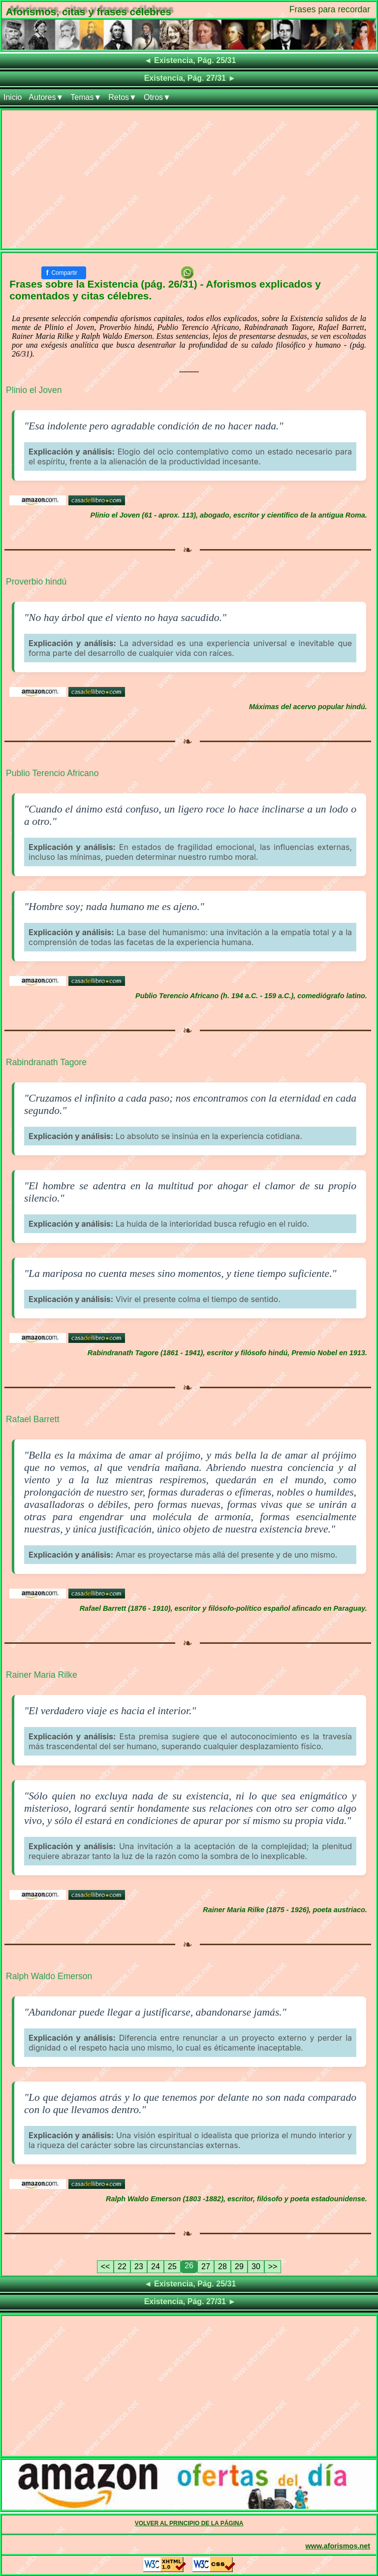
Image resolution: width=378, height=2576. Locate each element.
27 (205, 2266)
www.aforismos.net (338, 2546)
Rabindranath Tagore (46, 1062)
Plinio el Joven (34, 390)
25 (172, 2266)
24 (155, 2266)
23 (138, 2266)
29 (239, 2266)
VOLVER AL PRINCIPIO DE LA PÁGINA (189, 2523)
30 (256, 2266)
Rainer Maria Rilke (41, 1675)
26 (189, 2265)
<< (105, 2266)
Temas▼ (85, 97)
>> (273, 2266)
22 (122, 2266)
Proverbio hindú (36, 582)
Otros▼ (157, 97)
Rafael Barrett (33, 1419)
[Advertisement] (189, 179)
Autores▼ (46, 97)
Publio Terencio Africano (52, 773)
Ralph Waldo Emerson (49, 1976)
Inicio (12, 97)
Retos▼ (122, 97)
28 (222, 2266)
